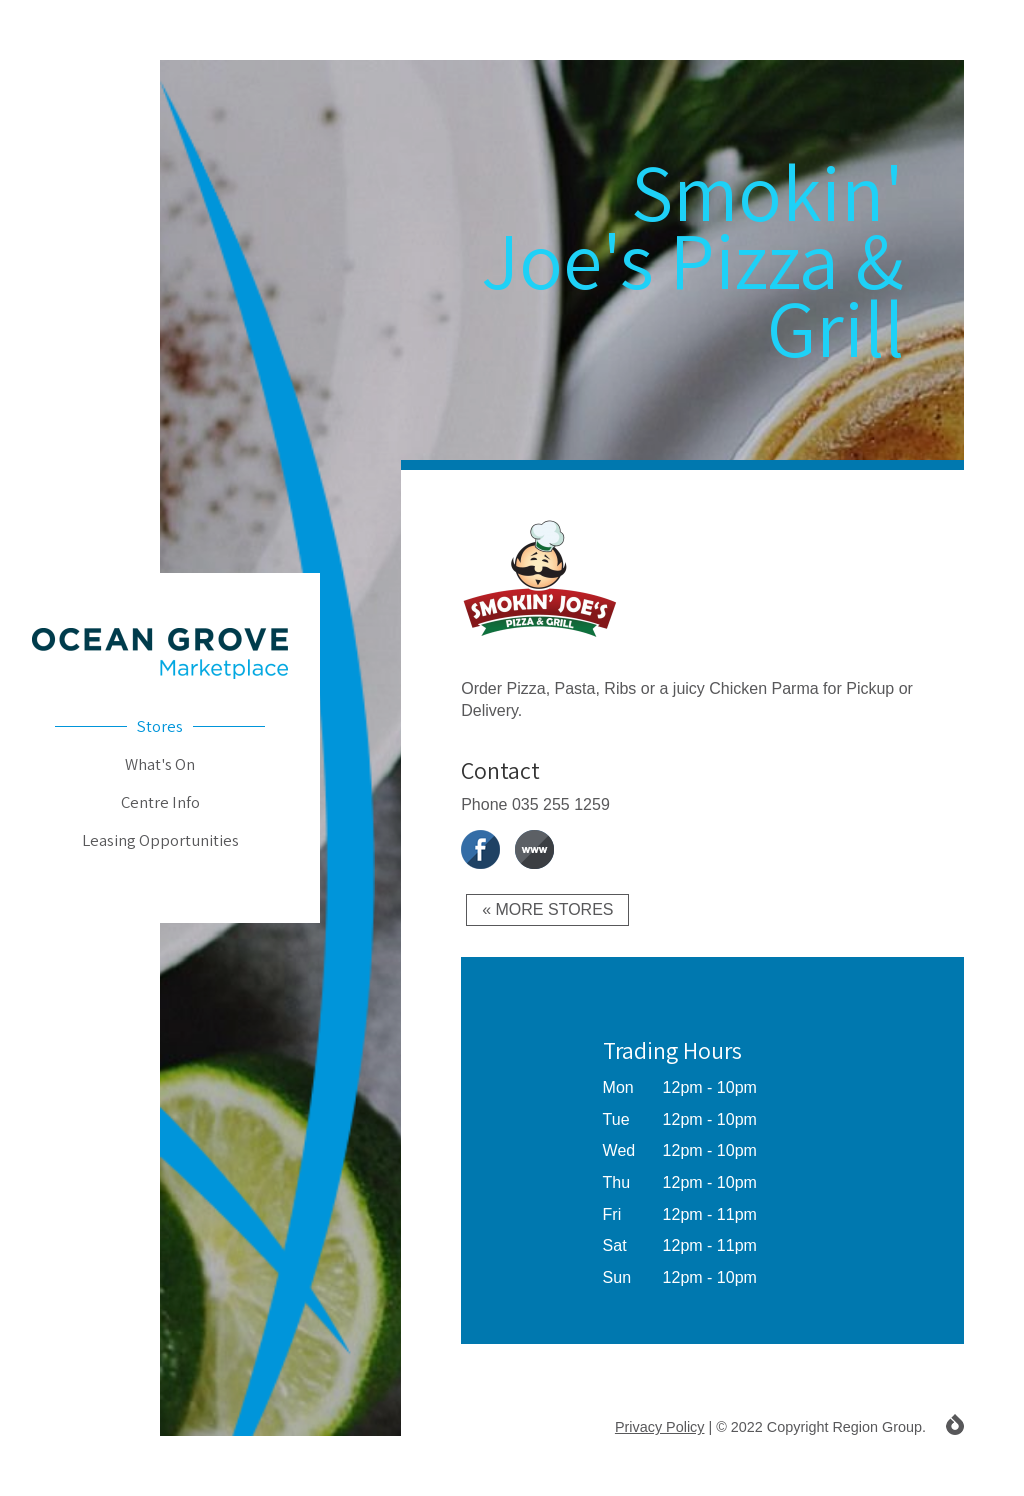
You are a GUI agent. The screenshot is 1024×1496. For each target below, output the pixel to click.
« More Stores (547, 909)
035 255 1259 (561, 804)
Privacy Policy (660, 1427)
